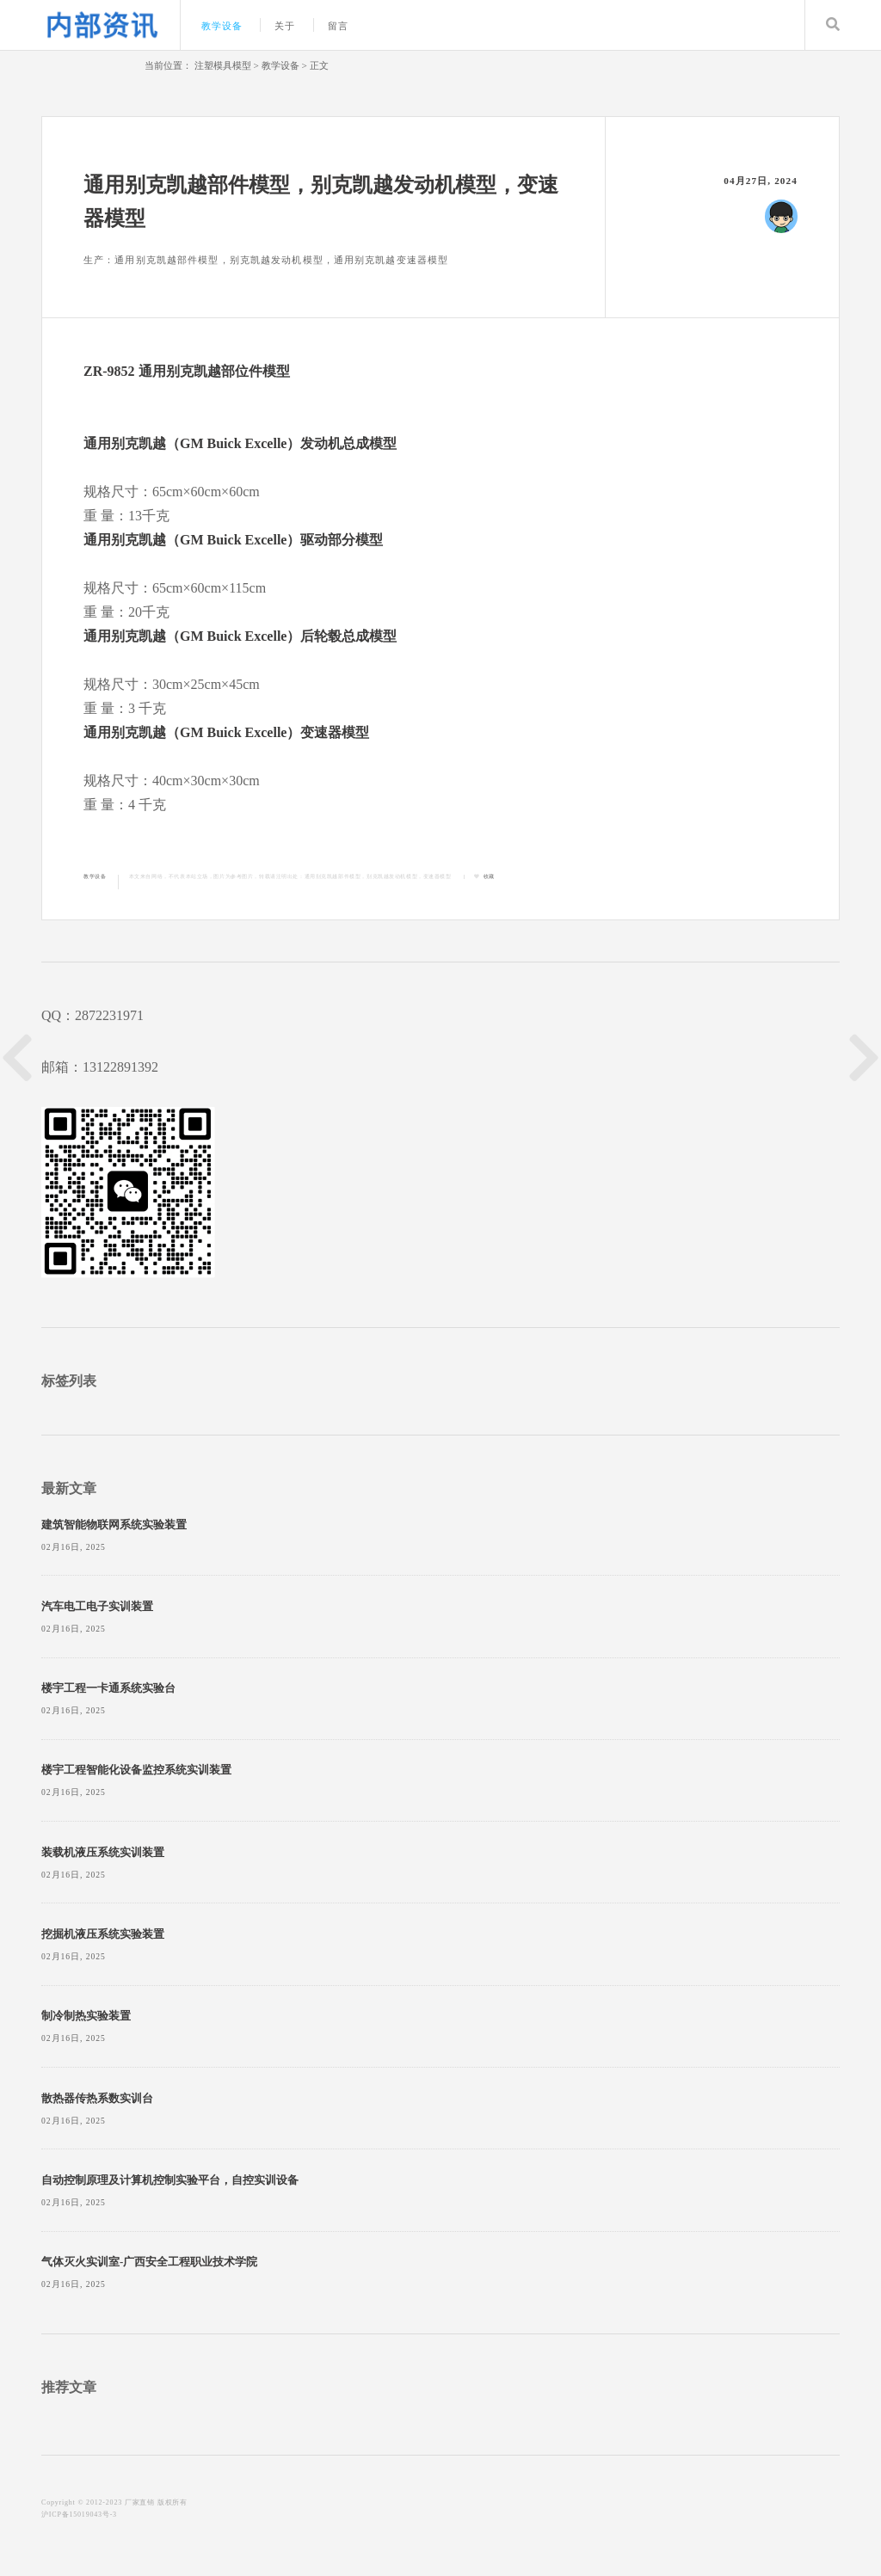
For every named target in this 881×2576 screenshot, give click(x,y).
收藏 (489, 876)
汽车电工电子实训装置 (97, 1607)
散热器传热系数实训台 (97, 2099)
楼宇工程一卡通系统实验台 (108, 1688)
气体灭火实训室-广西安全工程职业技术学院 (149, 2262)
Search (832, 25)
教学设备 (222, 26)
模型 (276, 371)
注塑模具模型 (222, 65)
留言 (338, 26)
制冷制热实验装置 (86, 2016)
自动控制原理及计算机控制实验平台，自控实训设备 (170, 2180)
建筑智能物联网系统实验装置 (114, 1525)
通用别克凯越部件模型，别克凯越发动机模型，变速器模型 (378, 876)
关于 (284, 26)
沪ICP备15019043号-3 (79, 2514)
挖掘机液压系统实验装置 (102, 1934)
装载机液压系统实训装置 (102, 1853)
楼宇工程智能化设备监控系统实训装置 (136, 1770)
